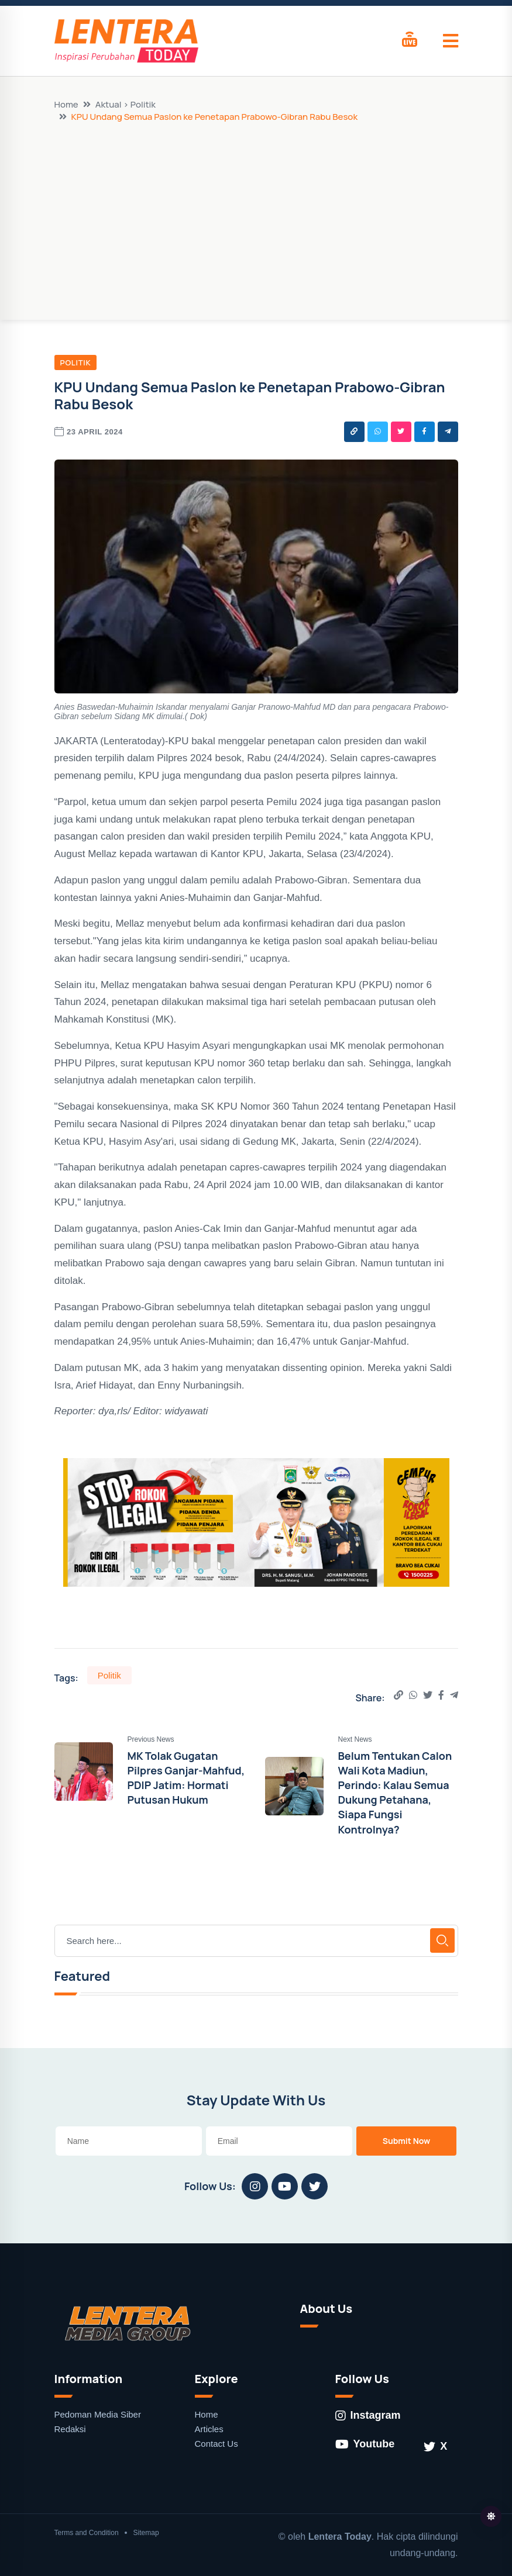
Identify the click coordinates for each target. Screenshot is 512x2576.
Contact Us (216, 2444)
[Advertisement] (256, 210)
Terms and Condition (86, 2533)
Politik (75, 362)
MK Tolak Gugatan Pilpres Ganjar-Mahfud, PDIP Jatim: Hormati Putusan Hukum (186, 1778)
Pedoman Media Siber (97, 2414)
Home (66, 104)
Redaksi (70, 2429)
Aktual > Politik (125, 104)
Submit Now (407, 2140)
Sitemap (146, 2533)
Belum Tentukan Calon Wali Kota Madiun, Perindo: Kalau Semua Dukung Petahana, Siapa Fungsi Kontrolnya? (395, 1792)
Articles (209, 2429)
